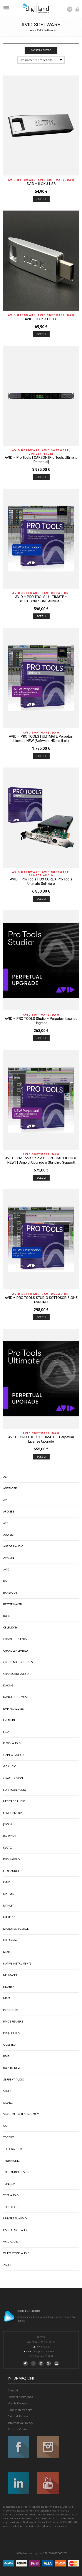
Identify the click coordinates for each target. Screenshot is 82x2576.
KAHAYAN (9, 1836)
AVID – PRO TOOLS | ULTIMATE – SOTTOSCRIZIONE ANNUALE (41, 599)
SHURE (7, 2091)
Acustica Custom (18, 2429)
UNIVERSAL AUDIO (15, 2218)
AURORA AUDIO (13, 1546)
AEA (5, 1477)
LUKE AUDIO (11, 1871)
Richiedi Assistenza (20, 2397)
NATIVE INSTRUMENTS (17, 1963)
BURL (6, 1616)
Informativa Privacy (20, 2423)
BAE (5, 1581)
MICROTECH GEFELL (15, 1929)
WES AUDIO (10, 2242)
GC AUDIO (9, 1766)
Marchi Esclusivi (18, 2403)
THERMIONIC (11, 2160)
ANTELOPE (10, 1488)
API (5, 1500)
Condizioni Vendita (20, 2410)
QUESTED (9, 2045)
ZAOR (7, 2265)
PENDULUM (10, 2010)
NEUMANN (10, 1975)
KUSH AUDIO (11, 1859)
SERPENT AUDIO (13, 2079)
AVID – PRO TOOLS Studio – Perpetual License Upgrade (41, 1021)
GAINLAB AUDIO (13, 1755)
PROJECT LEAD (12, 2033)
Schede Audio (41, 875)
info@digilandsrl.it (45, 2352)
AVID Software (51, 180)
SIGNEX (8, 2103)
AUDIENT (9, 1535)
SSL (5, 2126)
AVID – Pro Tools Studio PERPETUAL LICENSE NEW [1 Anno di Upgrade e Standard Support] (41, 1160)
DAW (70, 180)
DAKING (8, 1685)
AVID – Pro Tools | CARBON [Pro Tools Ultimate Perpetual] (41, 459)
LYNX (6, 1882)
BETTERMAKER (12, 1604)
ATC (5, 1523)
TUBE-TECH (10, 2207)
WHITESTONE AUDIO (16, 2253)
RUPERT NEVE (12, 2068)
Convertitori (41, 453)
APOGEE (8, 1511)
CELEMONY (10, 1627)
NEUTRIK (8, 1987)
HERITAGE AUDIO (14, 1801)
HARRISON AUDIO (14, 1790)
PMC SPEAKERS (13, 2021)
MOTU (7, 1952)
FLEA (6, 1732)
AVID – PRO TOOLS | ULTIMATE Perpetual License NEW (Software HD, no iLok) (41, 738)
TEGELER (9, 2137)
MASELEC (9, 1917)
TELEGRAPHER (12, 2149)
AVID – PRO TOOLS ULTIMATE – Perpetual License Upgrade (41, 1439)
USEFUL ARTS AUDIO (16, 2230)
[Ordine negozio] (41, 60)
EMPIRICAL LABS (13, 1708)
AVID (6, 1569)
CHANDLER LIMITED (15, 1650)
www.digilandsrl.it (41, 2356)
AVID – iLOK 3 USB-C (41, 319)
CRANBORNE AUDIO (16, 1674)
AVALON (8, 1558)
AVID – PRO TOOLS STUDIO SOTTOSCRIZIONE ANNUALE (41, 1300)
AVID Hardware (21, 180)
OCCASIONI (60, 593)
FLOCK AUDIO (12, 1743)
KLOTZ (7, 1847)
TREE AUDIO (11, 2195)
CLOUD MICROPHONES (18, 1662)
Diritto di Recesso (19, 2416)
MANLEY (8, 1905)
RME (6, 2056)
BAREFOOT (10, 1593)
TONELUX (9, 2184)
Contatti (13, 2390)
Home (30, 30)
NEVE (6, 1998)
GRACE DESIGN (13, 1778)
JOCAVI (7, 1824)
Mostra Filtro (41, 50)
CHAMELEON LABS (15, 1639)
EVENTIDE (9, 1720)
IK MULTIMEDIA (12, 1813)
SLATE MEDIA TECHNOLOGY (21, 2114)
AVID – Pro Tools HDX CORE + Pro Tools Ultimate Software (41, 881)
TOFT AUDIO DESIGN (16, 2172)
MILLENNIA (10, 1940)
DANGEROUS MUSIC (16, 1697)
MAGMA (8, 1894)
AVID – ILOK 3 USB (41, 184)
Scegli (41, 199)
